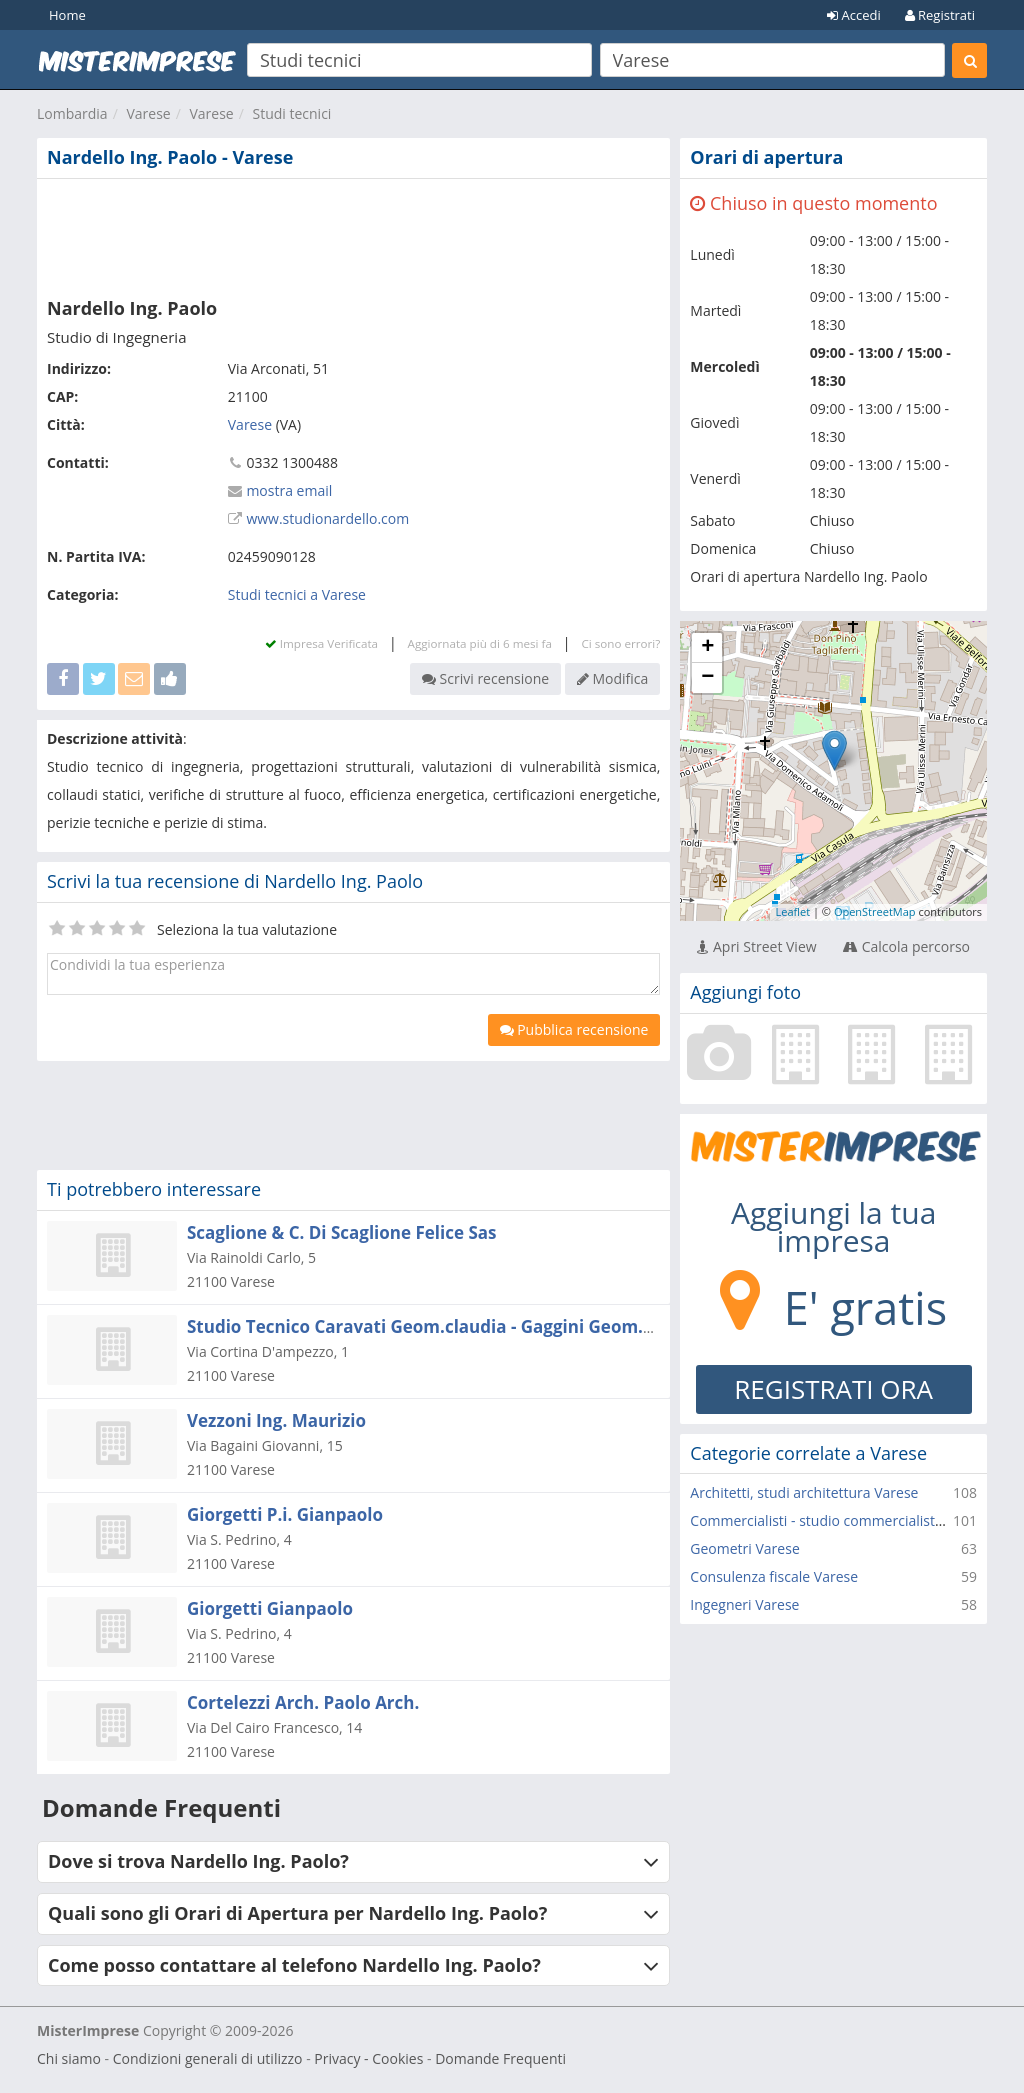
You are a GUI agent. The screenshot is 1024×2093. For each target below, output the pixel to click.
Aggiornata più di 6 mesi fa (480, 643)
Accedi (854, 15)
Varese (148, 113)
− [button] (707, 678)
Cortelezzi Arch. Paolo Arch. (303, 1702)
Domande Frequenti (500, 2058)
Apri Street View (756, 946)
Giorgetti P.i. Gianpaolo (285, 1514)
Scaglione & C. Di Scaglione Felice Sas (342, 1232)
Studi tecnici (291, 113)
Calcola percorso (906, 946)
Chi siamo (69, 2058)
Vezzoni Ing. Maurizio (276, 1420)
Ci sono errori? (620, 643)
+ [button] (707, 648)
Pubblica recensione (574, 1029)
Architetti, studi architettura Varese (804, 1492)
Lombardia (72, 113)
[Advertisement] (353, 234)
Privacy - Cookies (368, 2058)
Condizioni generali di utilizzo (208, 2058)
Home (67, 15)
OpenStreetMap (875, 911)
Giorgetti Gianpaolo (270, 1608)
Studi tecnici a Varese (297, 594)
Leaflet (792, 911)
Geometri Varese (744, 1548)
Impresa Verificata (321, 643)
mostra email (289, 490)
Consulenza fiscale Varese (774, 1576)
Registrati (940, 15)
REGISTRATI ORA (833, 1389)
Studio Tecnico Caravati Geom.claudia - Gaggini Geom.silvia (437, 1326)
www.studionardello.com (327, 518)
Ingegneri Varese (744, 1604)
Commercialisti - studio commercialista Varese (840, 1520)
